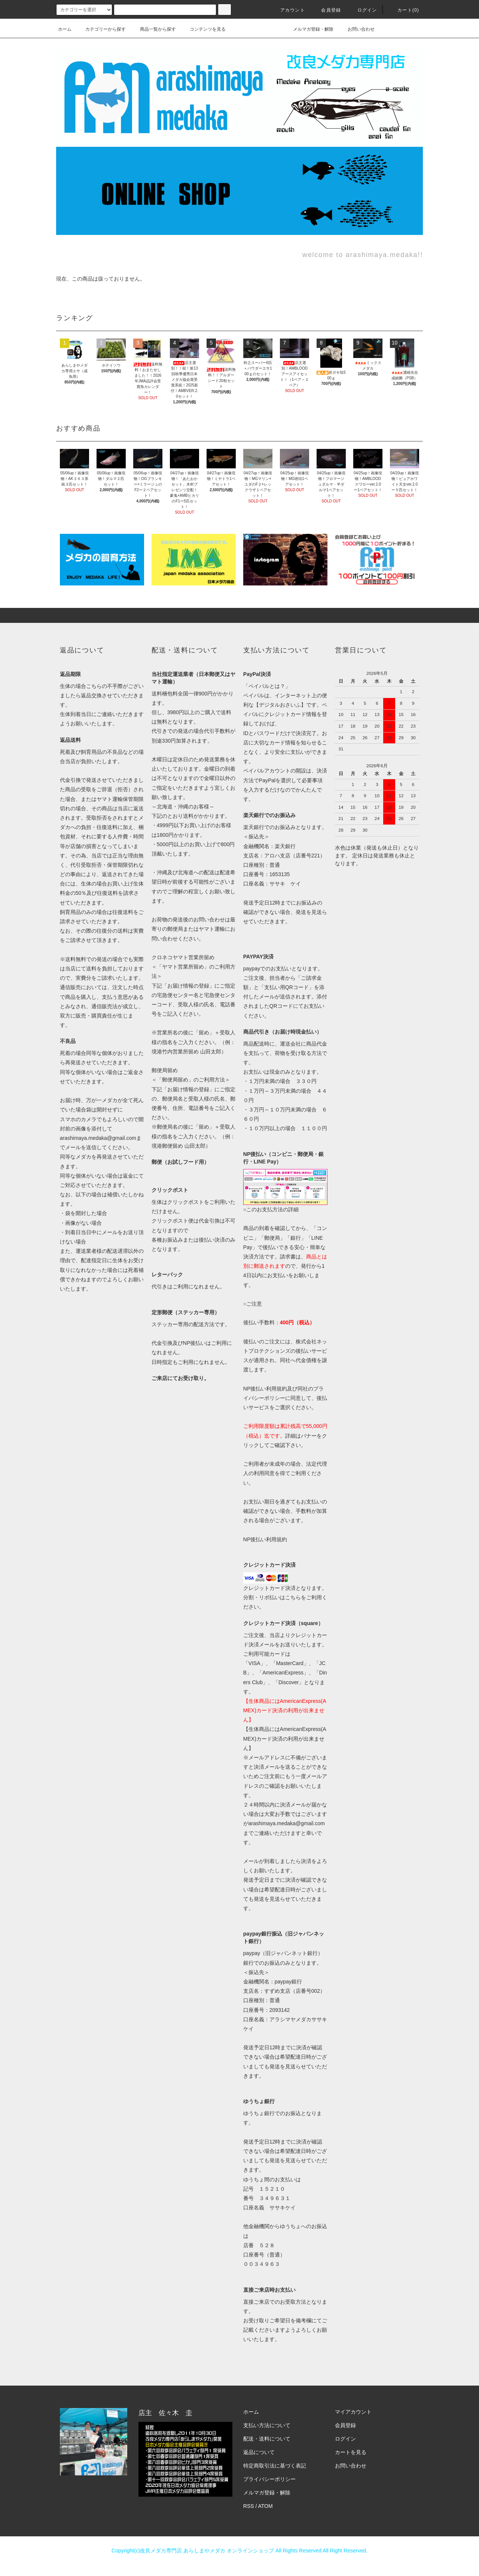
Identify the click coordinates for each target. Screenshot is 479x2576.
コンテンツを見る (203, 29)
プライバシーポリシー (269, 2479)
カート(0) (403, 10)
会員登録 (326, 10)
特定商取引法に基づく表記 (274, 2466)
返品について (259, 2452)
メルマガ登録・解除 (308, 29)
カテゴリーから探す (101, 29)
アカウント (288, 10)
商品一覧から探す (153, 29)
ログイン (362, 10)
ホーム (64, 29)
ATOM (265, 2506)
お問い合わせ (357, 29)
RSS (248, 2506)
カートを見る (350, 2452)
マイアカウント (353, 2412)
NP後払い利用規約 (265, 1539)
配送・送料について (266, 2439)
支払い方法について (266, 2425)
